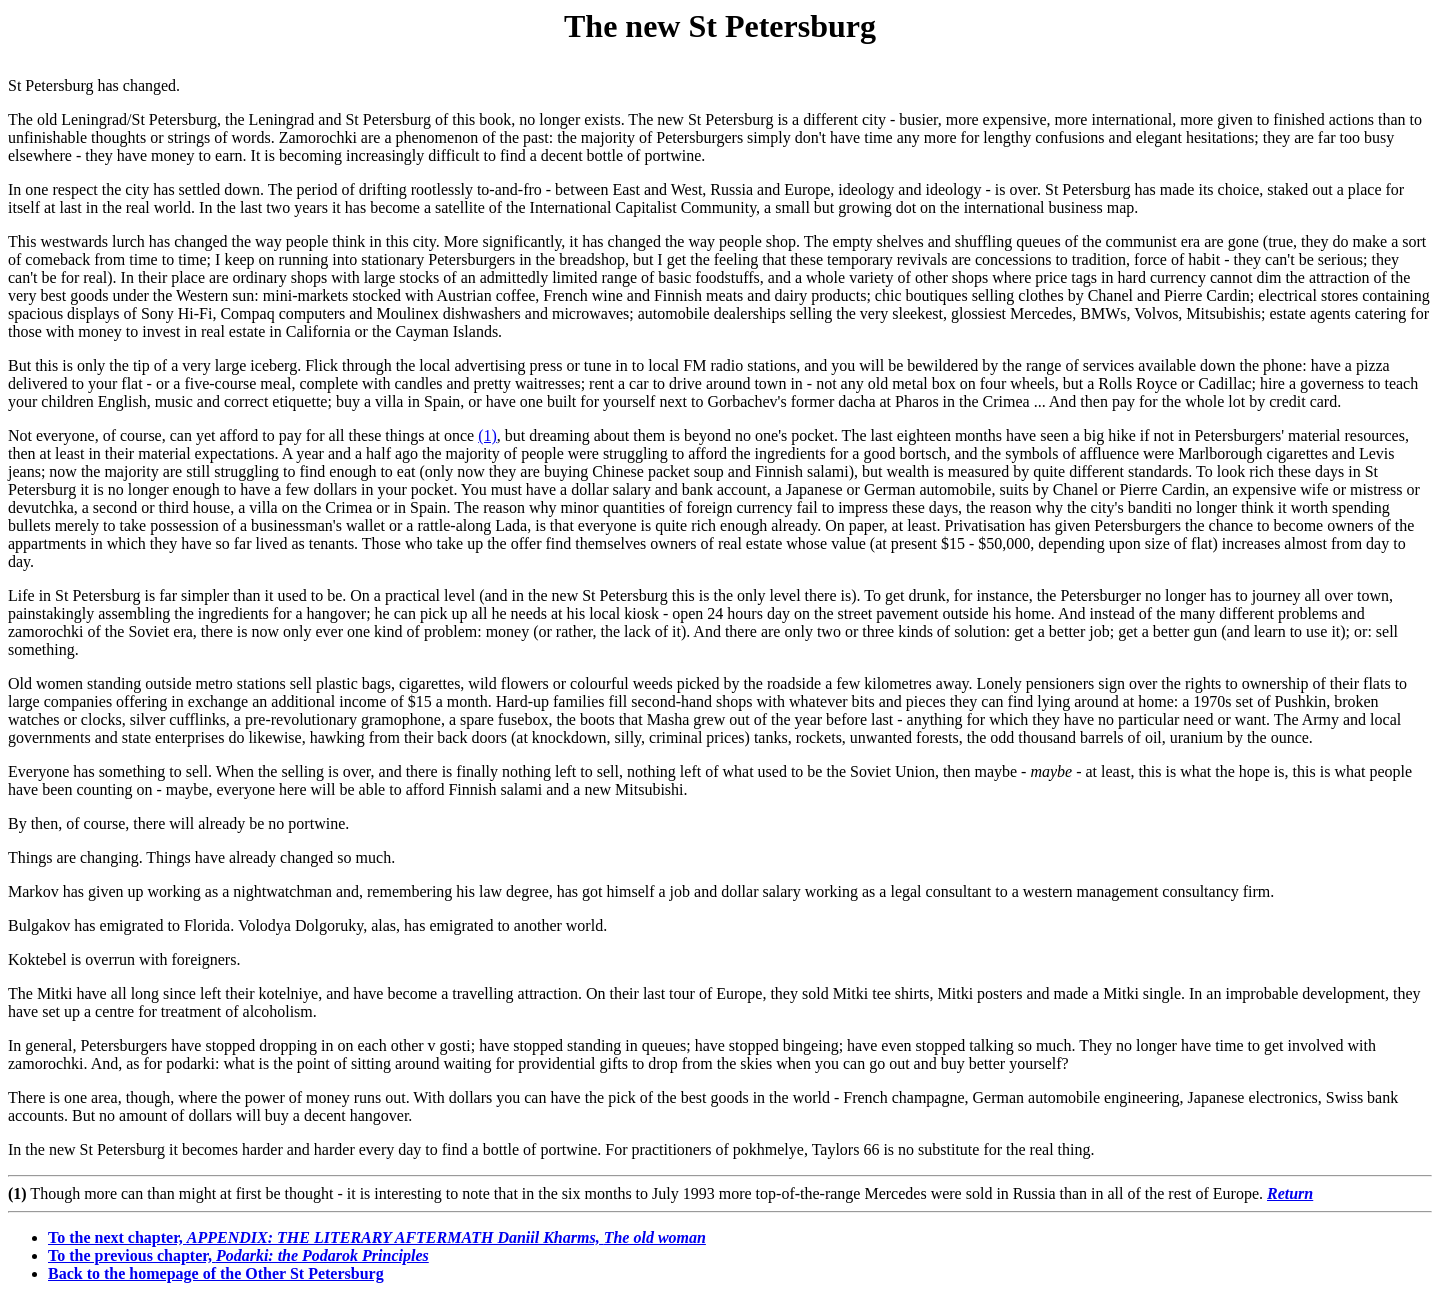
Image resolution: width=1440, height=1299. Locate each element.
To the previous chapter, (238, 1255)
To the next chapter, (377, 1237)
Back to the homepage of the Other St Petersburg (216, 1273)
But (19, 365)
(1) (487, 435)
